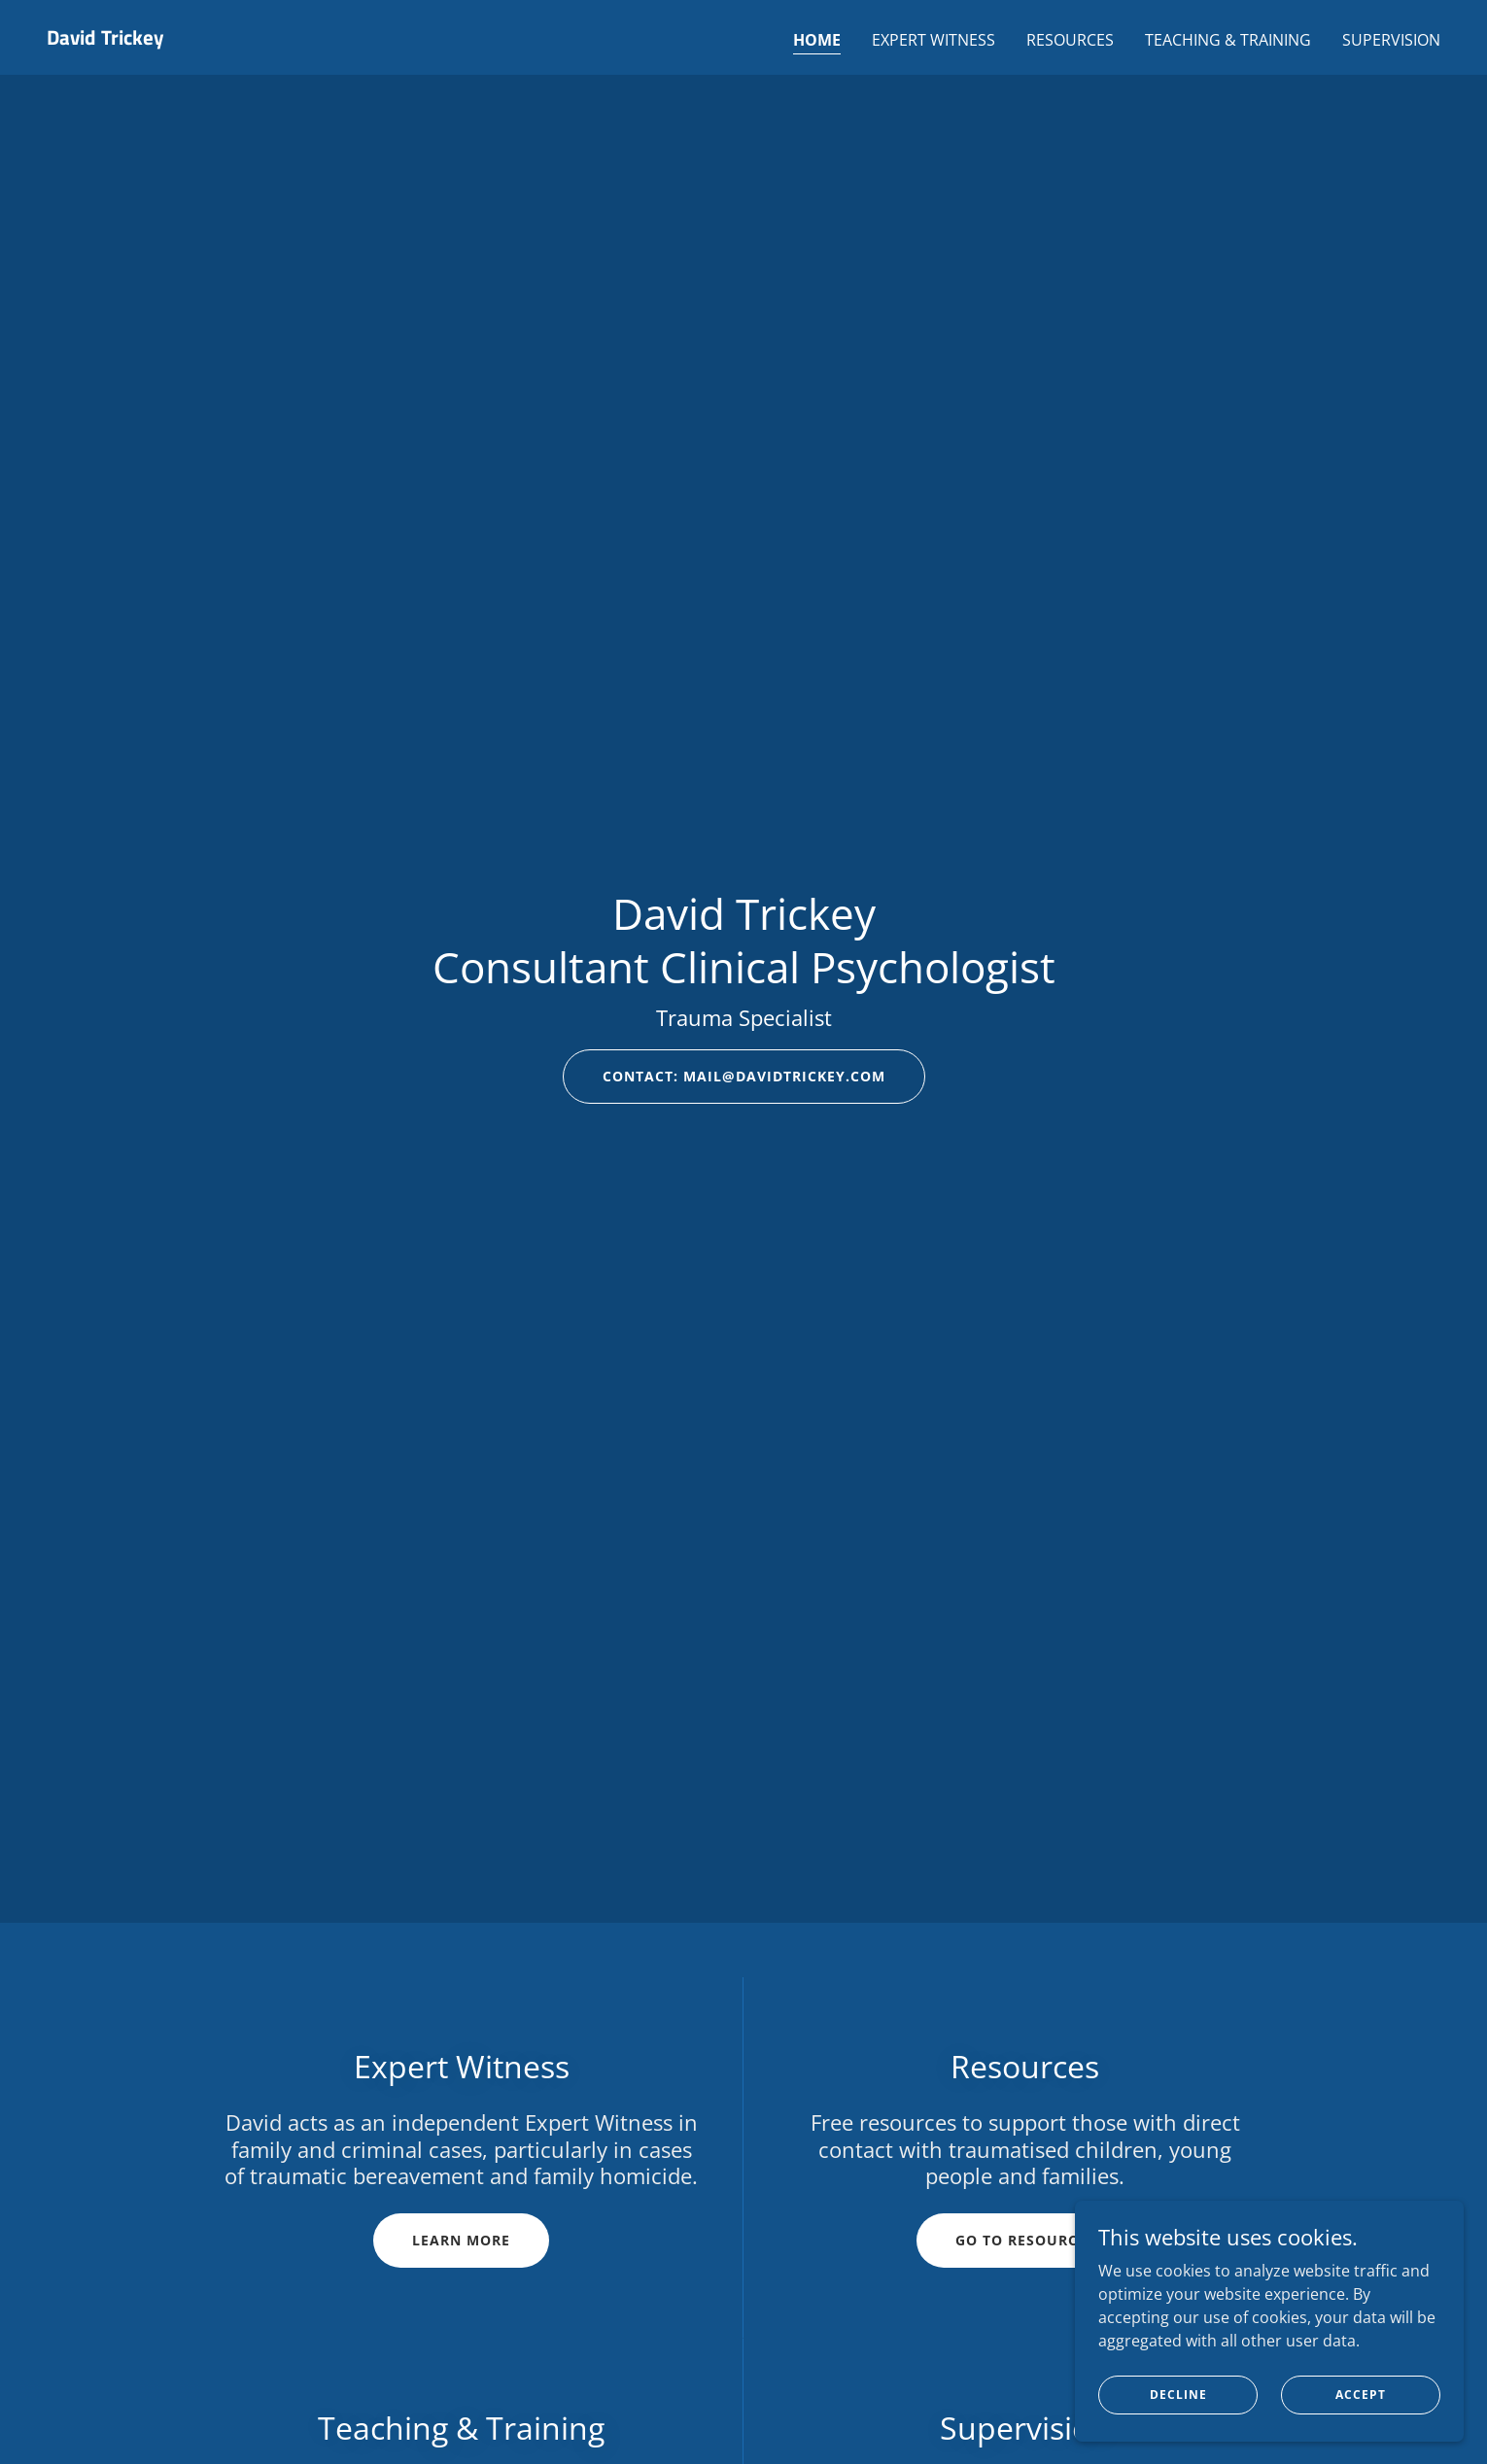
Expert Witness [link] (933, 40)
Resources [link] (1070, 40)
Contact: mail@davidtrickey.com (744, 1076)
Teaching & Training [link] (1228, 40)
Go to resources (1025, 2240)
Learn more (461, 2240)
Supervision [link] (1391, 40)
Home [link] (817, 40)
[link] (105, 39)
